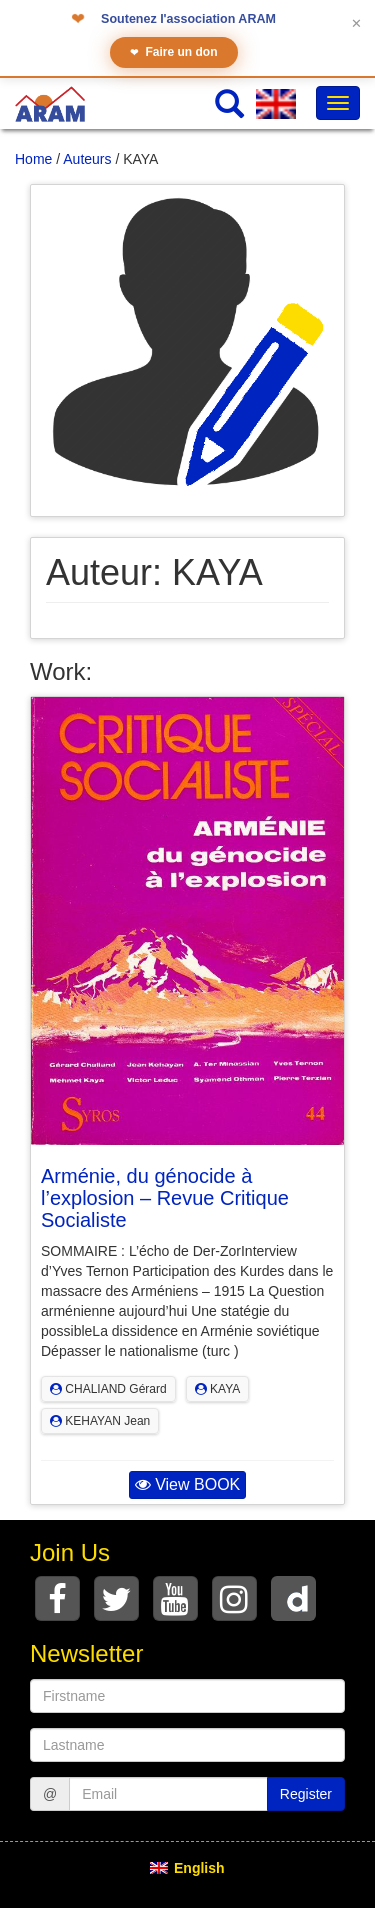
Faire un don (174, 52)
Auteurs (87, 159)
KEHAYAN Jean (100, 1421)
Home (33, 159)
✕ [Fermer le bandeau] (356, 23)
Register (306, 1794)
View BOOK (188, 1484)
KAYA (218, 1389)
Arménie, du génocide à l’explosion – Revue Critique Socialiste (165, 1198)
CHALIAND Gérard (108, 1389)
